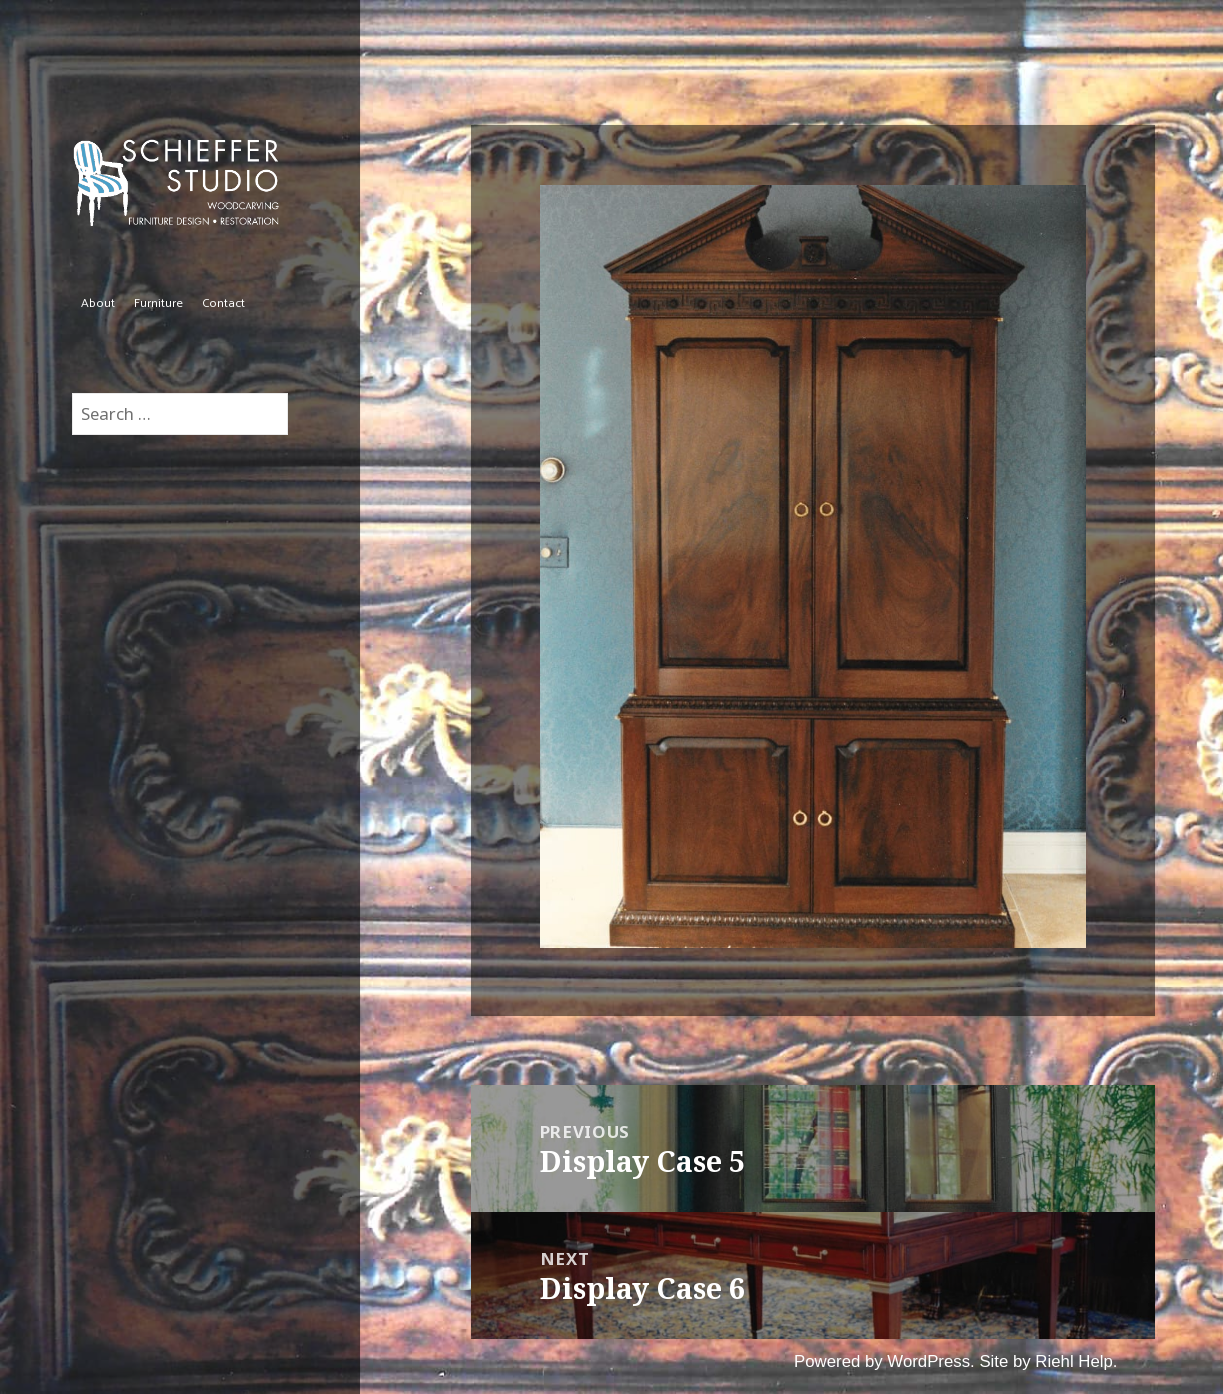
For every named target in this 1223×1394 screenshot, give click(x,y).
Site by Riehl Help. (1048, 1361)
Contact (223, 303)
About (98, 303)
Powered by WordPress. (884, 1361)
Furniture (158, 303)
